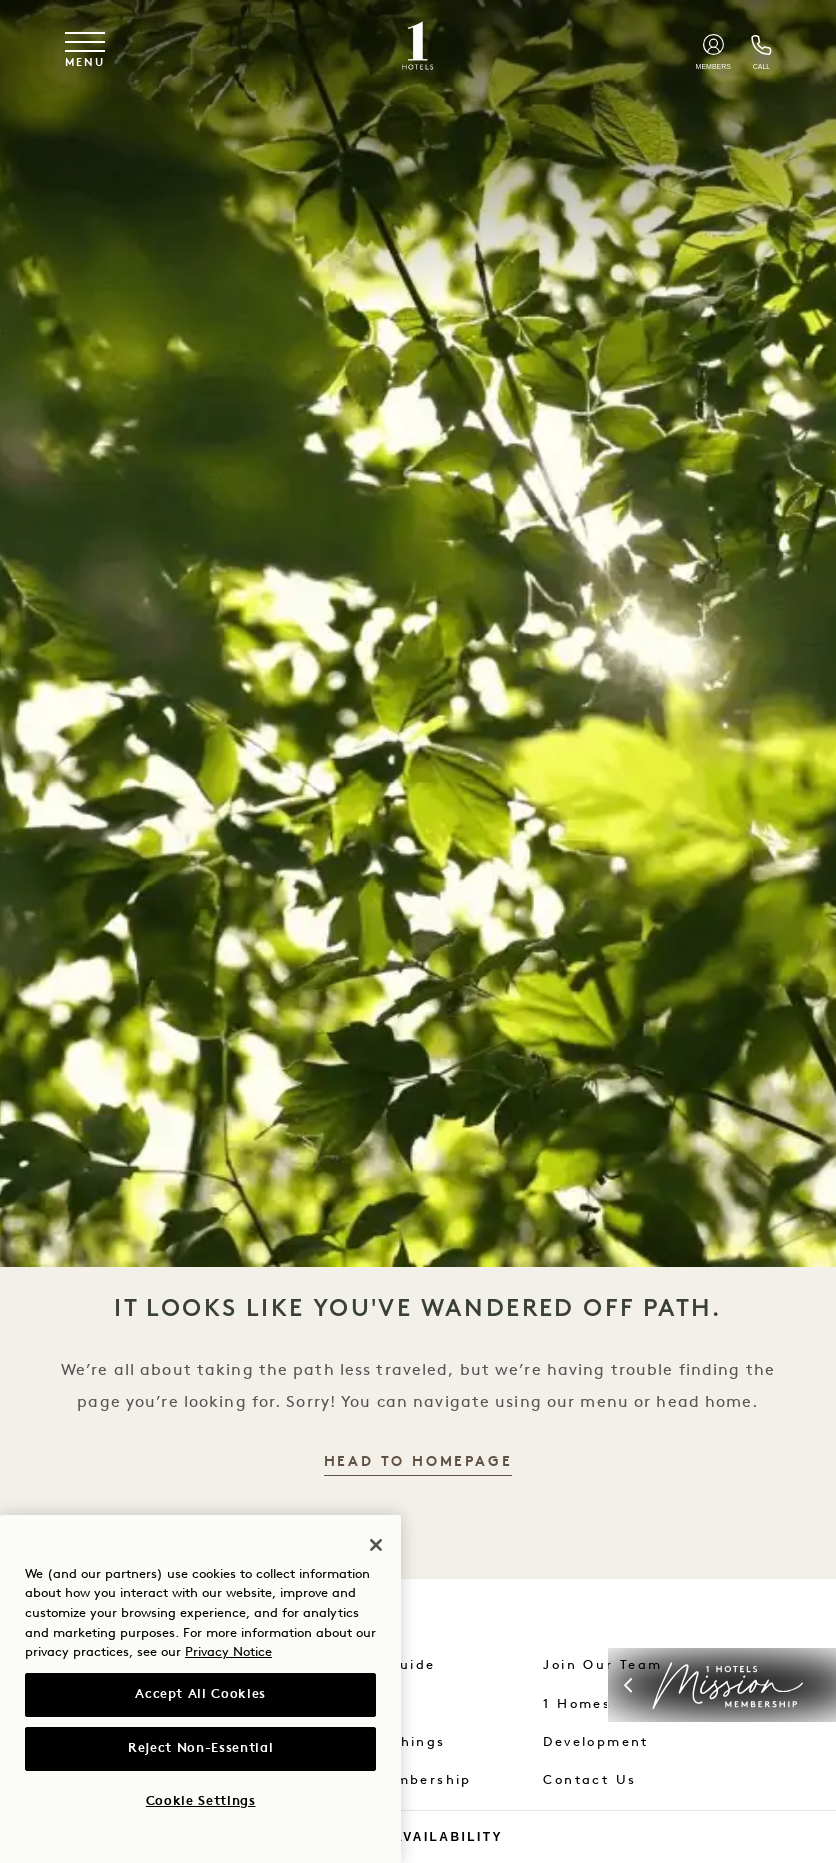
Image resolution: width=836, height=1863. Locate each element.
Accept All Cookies (200, 1694)
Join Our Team (602, 1665)
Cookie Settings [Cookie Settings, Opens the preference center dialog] (201, 1801)
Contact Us (589, 1780)
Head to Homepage (418, 1462)
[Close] (376, 1545)
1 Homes (577, 1704)
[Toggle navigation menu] (85, 50)
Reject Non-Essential (200, 1748)
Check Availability (418, 1837)
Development (595, 1742)
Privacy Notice (228, 1652)
